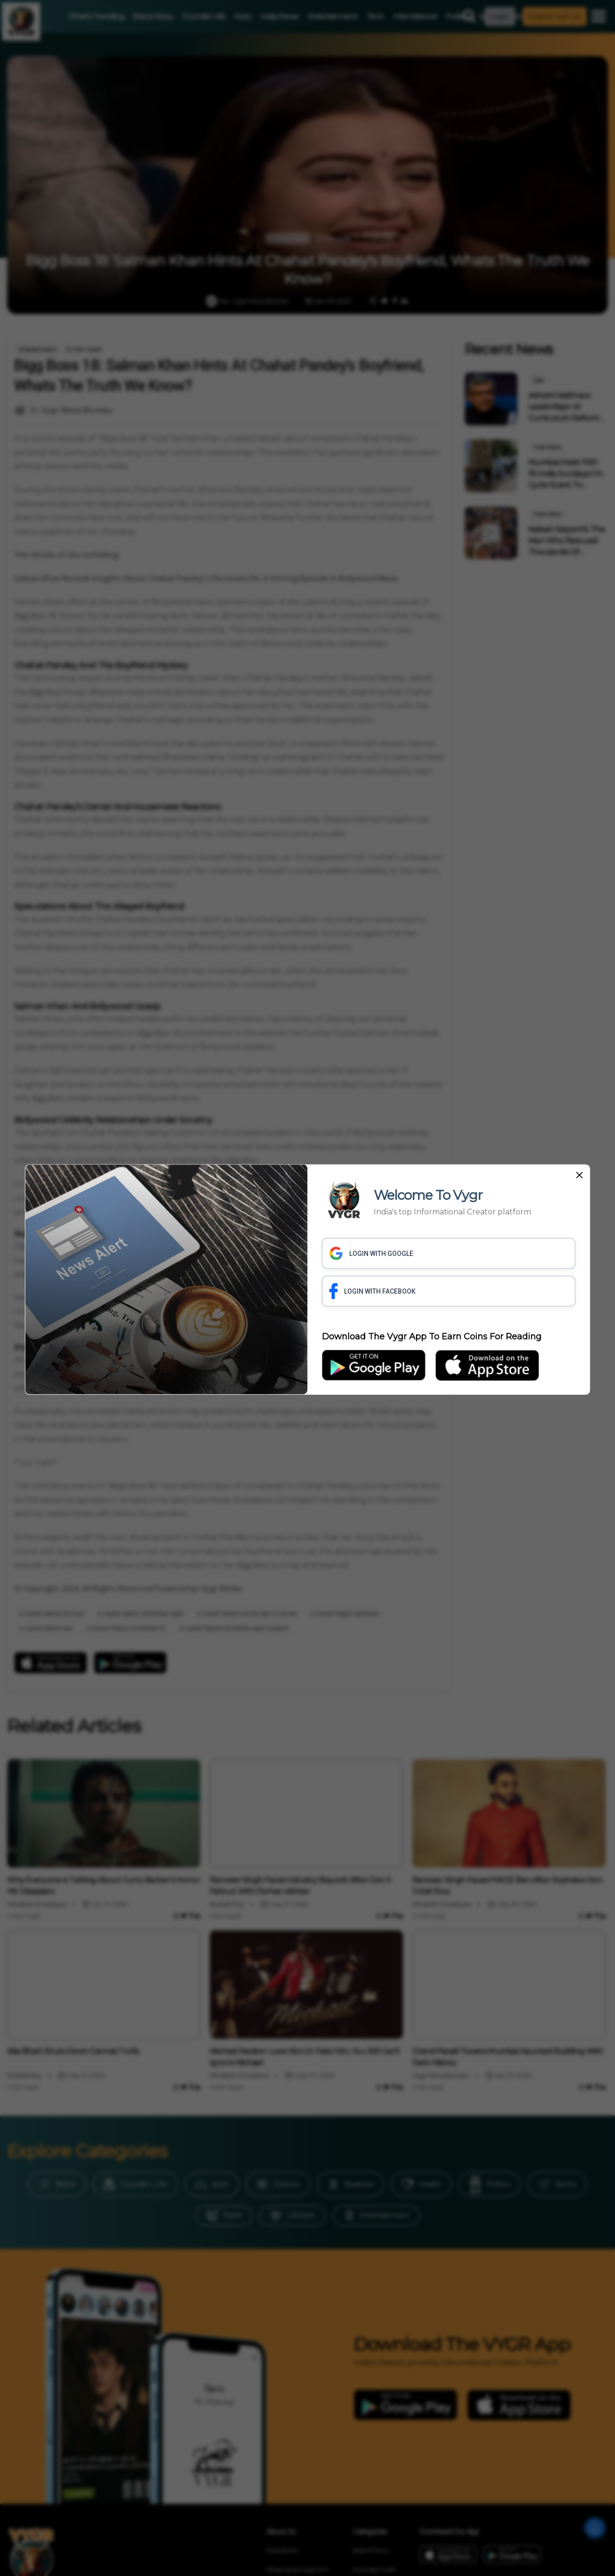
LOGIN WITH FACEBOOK (372, 1291)
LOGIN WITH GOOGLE (371, 1253)
